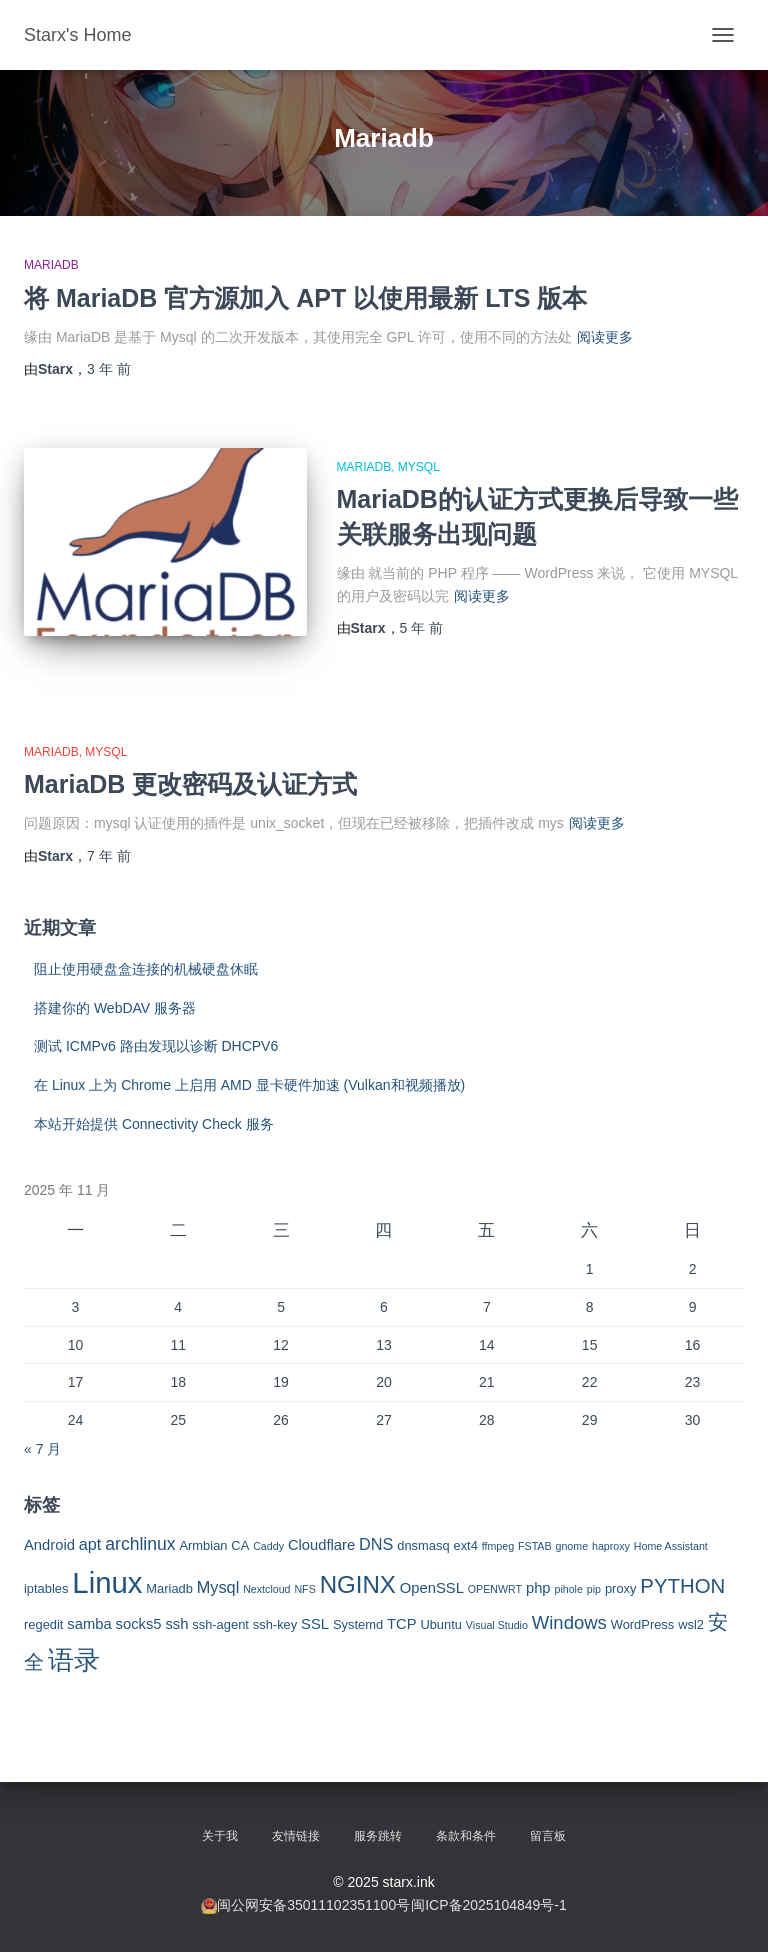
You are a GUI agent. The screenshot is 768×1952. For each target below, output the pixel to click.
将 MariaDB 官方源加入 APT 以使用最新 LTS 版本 (305, 298)
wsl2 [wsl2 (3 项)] (691, 1624)
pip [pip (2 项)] (594, 1589)
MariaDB (51, 265)
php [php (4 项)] (538, 1588)
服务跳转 (378, 1836)
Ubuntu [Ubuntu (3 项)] (441, 1624)
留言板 (548, 1836)
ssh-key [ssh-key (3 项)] (275, 1624)
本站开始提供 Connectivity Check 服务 (154, 1124)
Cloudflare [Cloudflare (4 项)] (321, 1545)
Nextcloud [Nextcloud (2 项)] (266, 1589)
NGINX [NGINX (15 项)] (358, 1584)
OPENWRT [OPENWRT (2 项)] (495, 1589)
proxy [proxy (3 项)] (621, 1588)
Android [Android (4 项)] (49, 1545)
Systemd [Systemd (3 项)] (358, 1624)
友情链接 (296, 1836)
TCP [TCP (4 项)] (402, 1624)
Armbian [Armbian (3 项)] (203, 1545)
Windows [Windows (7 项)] (569, 1622)
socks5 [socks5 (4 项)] (139, 1624)
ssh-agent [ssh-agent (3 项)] (220, 1624)
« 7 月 (42, 1449)
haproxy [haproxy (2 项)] (611, 1546)
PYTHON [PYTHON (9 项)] (682, 1586)
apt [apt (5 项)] (90, 1544)
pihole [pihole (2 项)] (568, 1589)
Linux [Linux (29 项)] (107, 1582)
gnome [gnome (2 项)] (571, 1546)
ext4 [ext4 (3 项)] (465, 1545)
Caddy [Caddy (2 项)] (268, 1546)
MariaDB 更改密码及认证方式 (190, 784)
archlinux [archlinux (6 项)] (140, 1544)
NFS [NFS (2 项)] (304, 1589)
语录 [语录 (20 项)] (74, 1660)
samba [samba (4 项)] (89, 1624)
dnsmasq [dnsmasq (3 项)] (423, 1545)
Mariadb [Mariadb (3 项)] (169, 1588)
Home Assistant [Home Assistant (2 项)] (671, 1546)
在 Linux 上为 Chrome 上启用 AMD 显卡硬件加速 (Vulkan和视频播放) (249, 1085)
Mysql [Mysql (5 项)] (218, 1587)
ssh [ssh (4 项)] (176, 1624)
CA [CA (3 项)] (240, 1545)
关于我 (220, 1836)
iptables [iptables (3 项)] (46, 1588)
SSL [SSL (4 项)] (315, 1624)
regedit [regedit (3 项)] (43, 1624)
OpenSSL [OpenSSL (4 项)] (432, 1588)
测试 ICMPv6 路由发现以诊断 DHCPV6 (156, 1046)
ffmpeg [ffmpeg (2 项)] (498, 1546)
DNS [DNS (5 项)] (376, 1544)
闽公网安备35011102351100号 (313, 1905)
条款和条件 (466, 1836)
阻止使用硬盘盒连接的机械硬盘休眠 (146, 969)
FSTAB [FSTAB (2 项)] (535, 1546)
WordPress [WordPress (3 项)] (643, 1624)
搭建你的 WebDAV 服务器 (115, 1008)
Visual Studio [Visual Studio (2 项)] (497, 1625)
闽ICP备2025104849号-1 (489, 1905)
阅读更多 (605, 337)
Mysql (419, 467)
